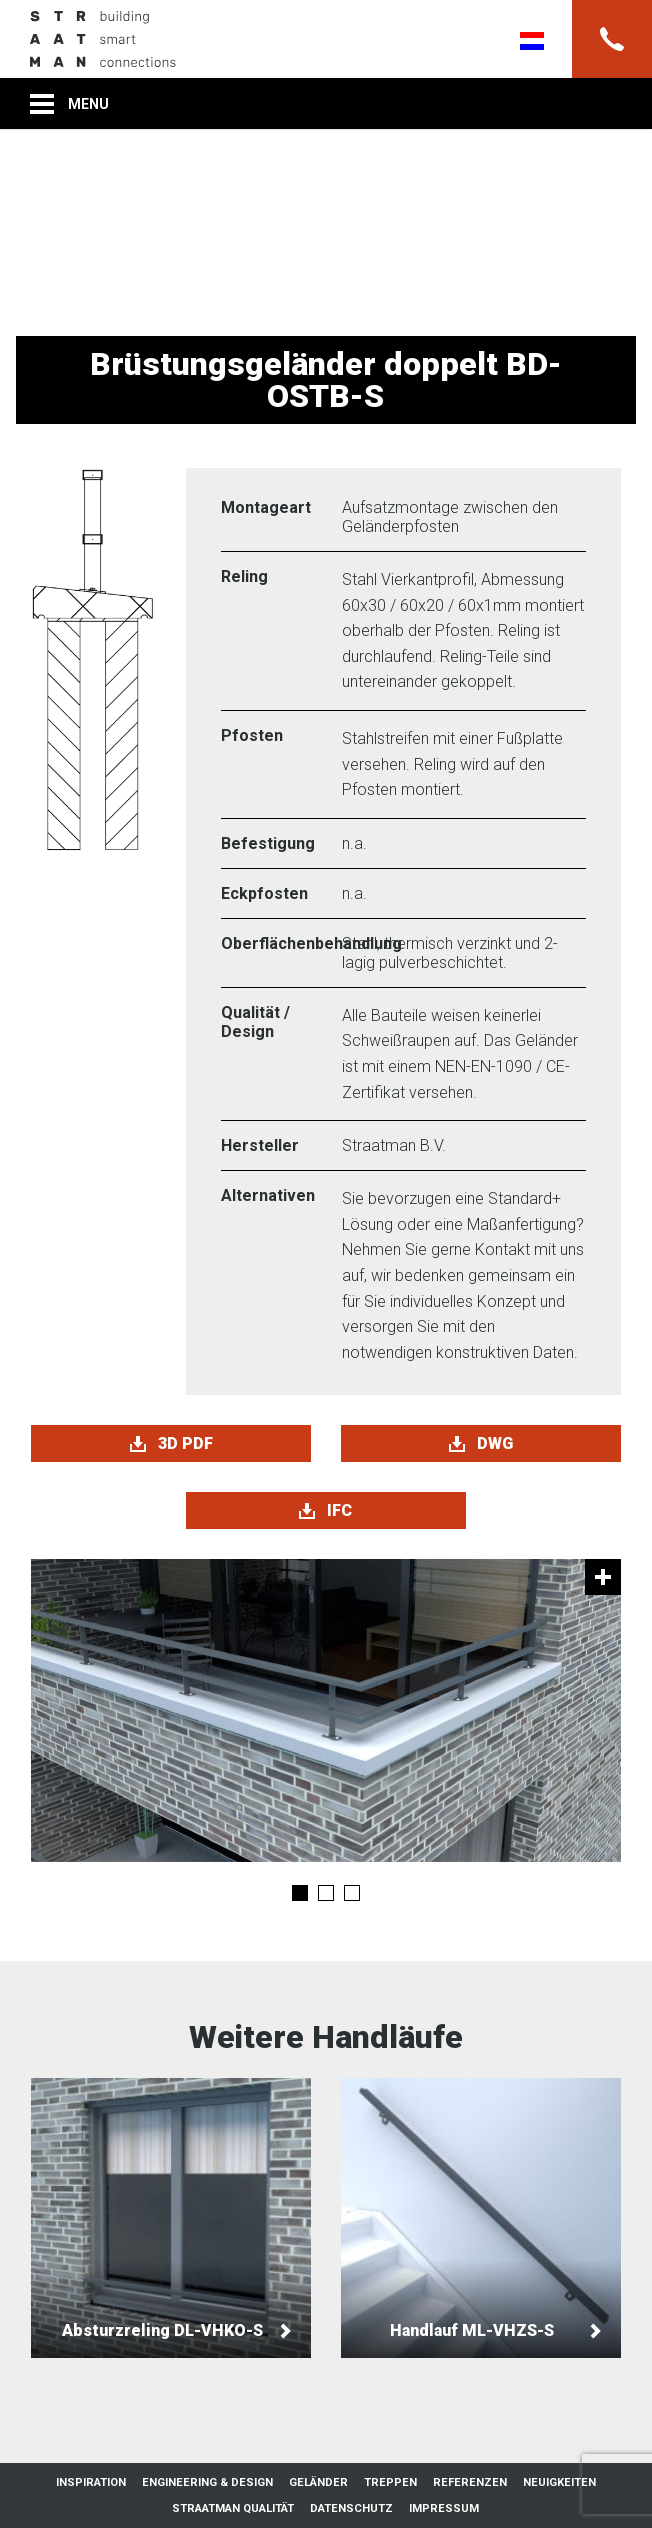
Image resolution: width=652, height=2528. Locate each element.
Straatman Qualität (233, 2508)
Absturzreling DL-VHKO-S (171, 2218)
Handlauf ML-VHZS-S (481, 2218)
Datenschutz (351, 2508)
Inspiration (91, 2482)
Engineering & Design (207, 2482)
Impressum (444, 2508)
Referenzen (470, 2482)
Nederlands (532, 41)
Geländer (318, 2482)
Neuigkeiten (559, 2482)
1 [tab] (300, 1893)
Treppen (390, 2482)
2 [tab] (326, 1893)
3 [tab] (352, 1893)
